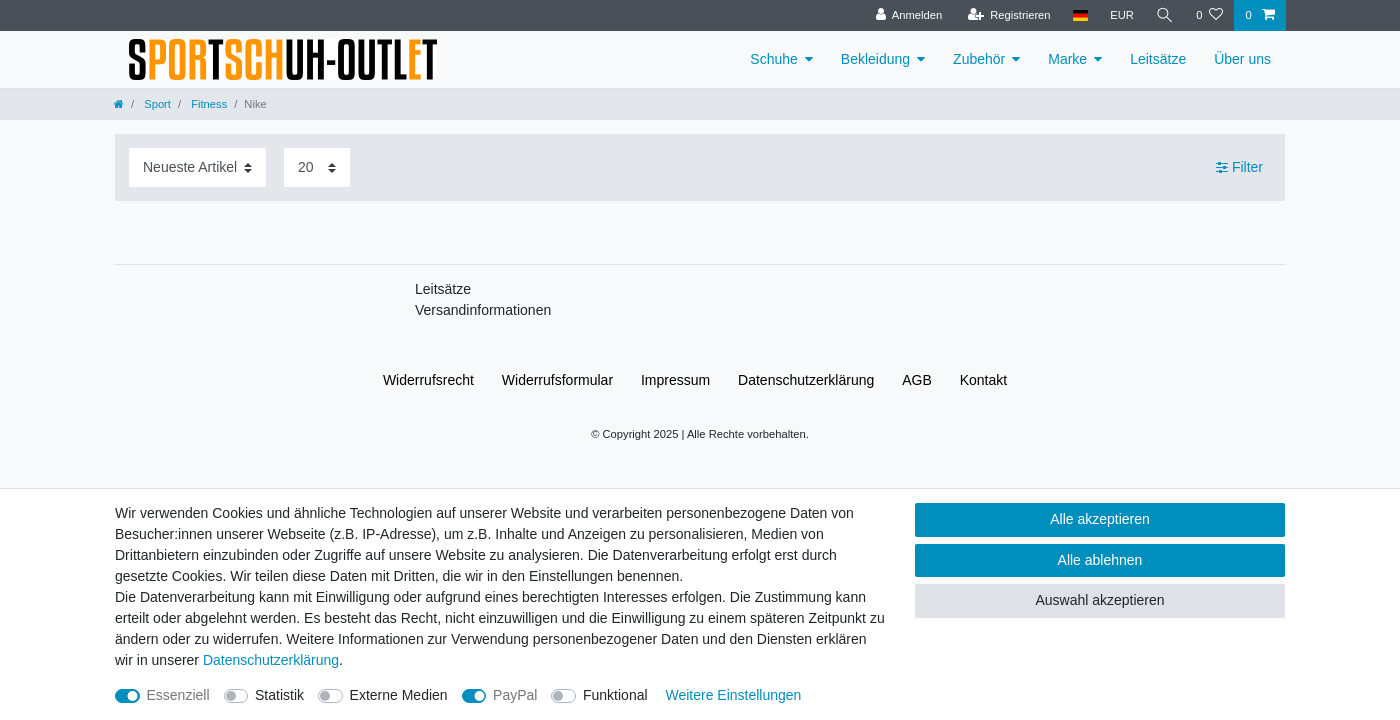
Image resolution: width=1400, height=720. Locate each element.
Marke (1067, 59)
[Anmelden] (909, 15)
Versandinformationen (483, 310)
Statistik (279, 695)
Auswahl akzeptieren (1099, 600)
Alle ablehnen (1100, 560)
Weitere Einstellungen (733, 695)
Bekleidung (875, 59)
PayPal (515, 695)
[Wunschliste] (1209, 15)
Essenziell (178, 695)
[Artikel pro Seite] (317, 167)
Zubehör (979, 59)
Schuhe (773, 59)
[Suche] (1165, 15)
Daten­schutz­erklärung (806, 380)
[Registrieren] (1008, 15)
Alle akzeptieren (1100, 519)
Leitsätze (1158, 59)
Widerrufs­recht (428, 380)
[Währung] (1122, 15)
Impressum (675, 380)
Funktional (615, 695)
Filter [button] (1239, 168)
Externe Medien (399, 695)
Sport (156, 104)
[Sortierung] (197, 167)
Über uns (1242, 59)
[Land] (1080, 15)
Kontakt (983, 380)
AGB (917, 380)
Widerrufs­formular (557, 380)
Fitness (207, 104)
